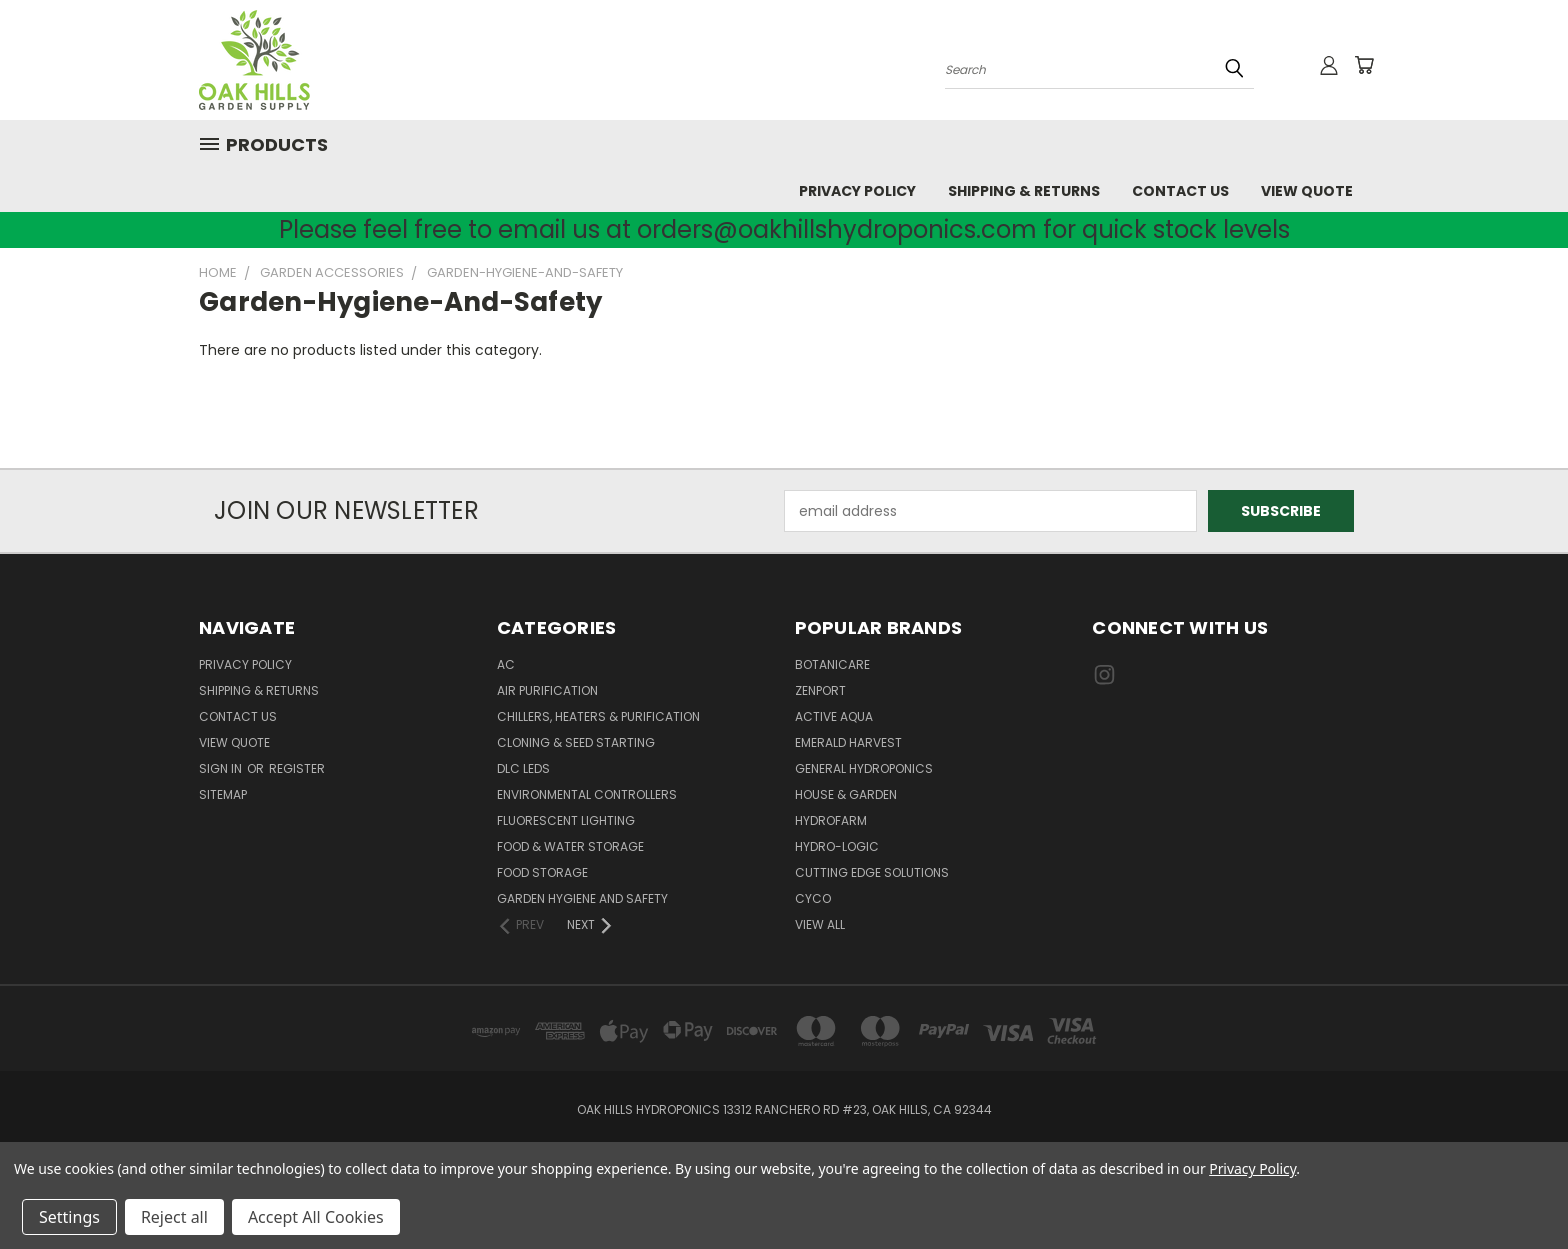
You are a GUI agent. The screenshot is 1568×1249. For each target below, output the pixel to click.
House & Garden (846, 794)
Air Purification (547, 690)
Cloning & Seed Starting (576, 742)
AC (506, 664)
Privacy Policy (857, 191)
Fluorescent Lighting (566, 820)
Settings (69, 1217)
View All (820, 924)
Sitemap (223, 794)
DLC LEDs (523, 768)
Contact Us (1180, 191)
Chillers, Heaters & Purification (598, 716)
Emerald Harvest (848, 742)
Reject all (174, 1217)
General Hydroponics (864, 768)
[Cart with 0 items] (1364, 65)
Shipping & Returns (1024, 191)
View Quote (1307, 191)
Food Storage (542, 872)
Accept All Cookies (316, 1217)
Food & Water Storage (570, 846)
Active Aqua (834, 716)
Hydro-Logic (837, 846)
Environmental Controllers (587, 794)
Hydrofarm (831, 820)
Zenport (820, 690)
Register (297, 768)
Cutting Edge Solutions (872, 872)
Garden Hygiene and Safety (582, 898)
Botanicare (832, 664)
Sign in (222, 768)
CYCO (813, 898)
